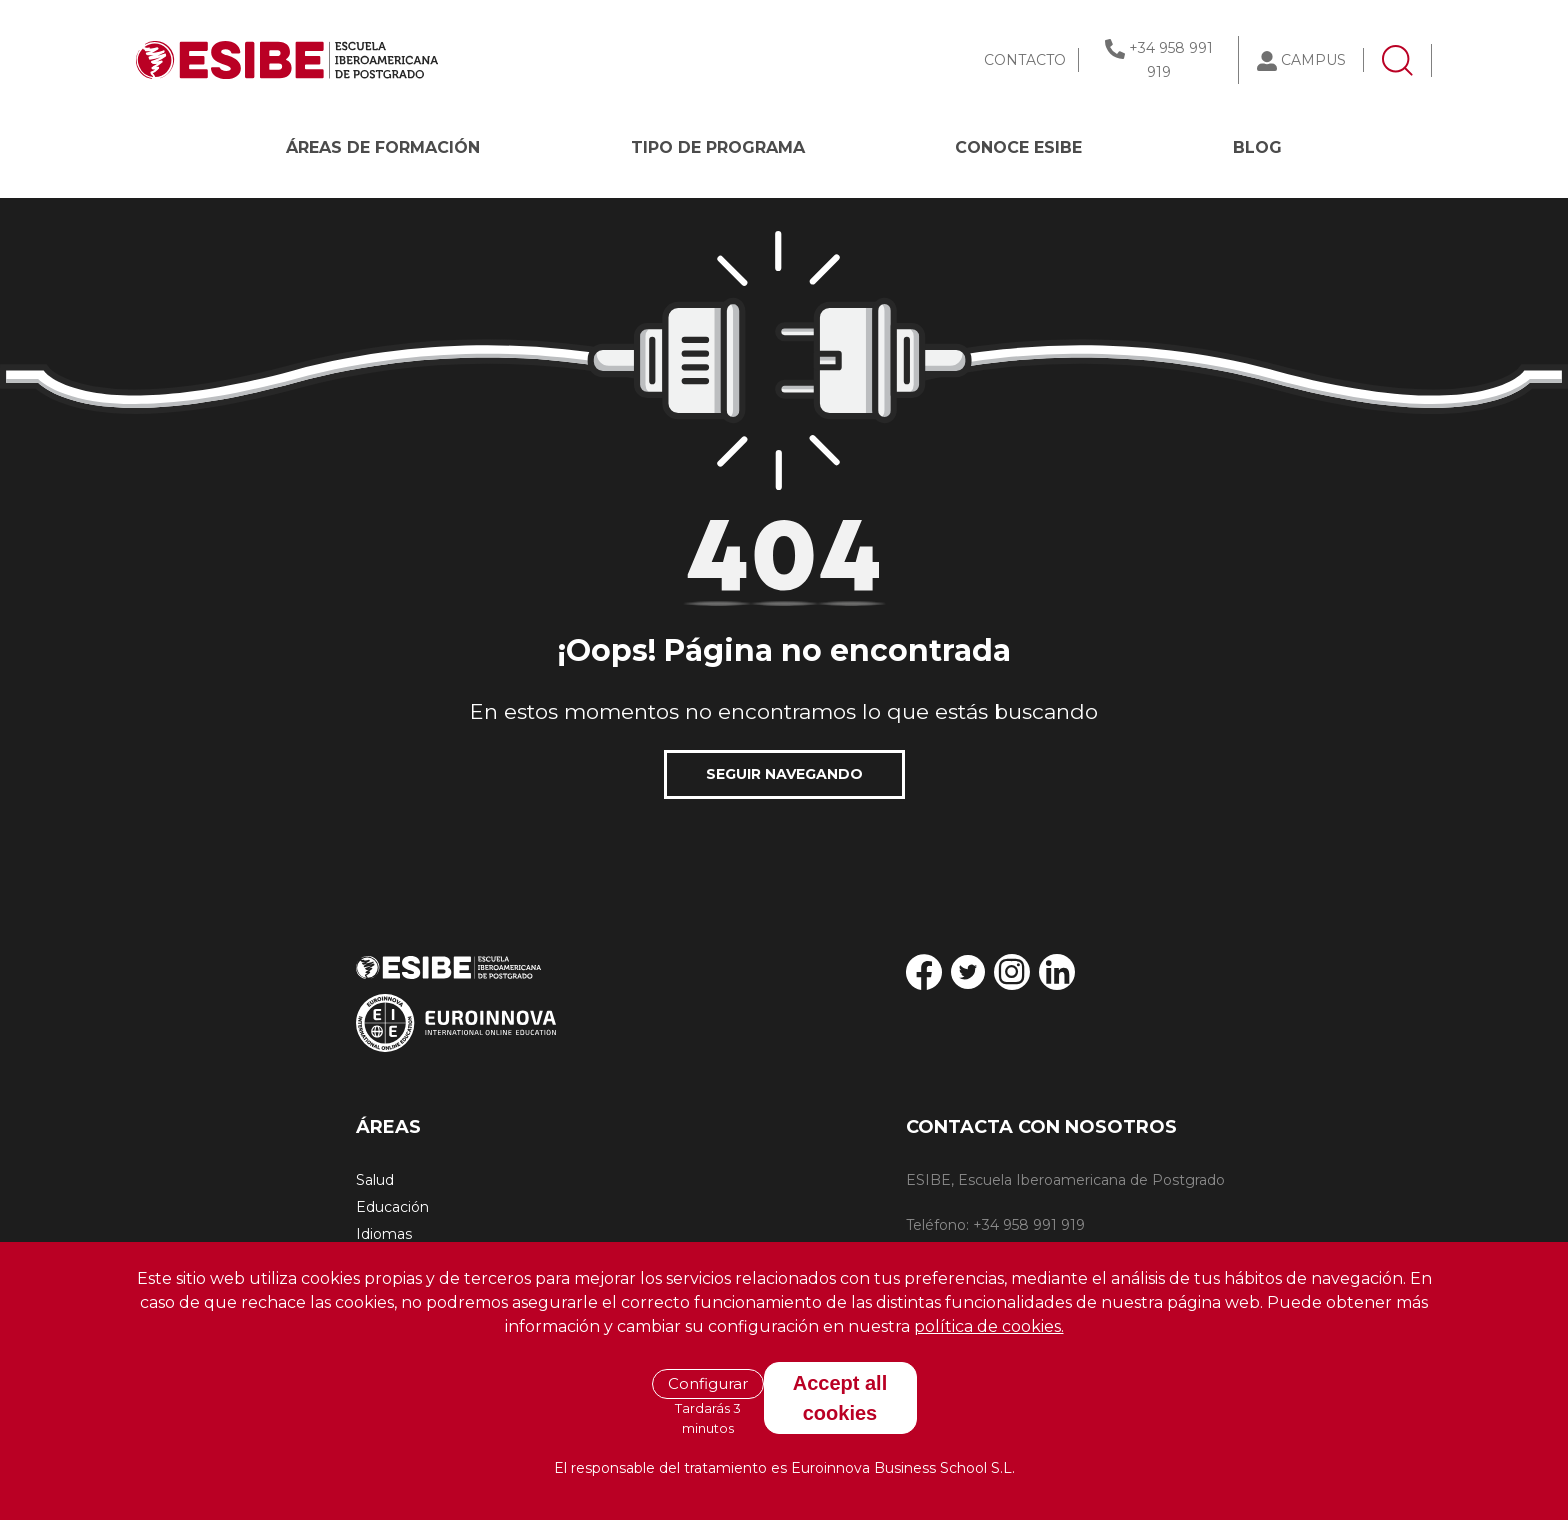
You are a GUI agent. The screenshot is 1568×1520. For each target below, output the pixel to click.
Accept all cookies (840, 1398)
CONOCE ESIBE (1018, 147)
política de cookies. (989, 1326)
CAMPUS (1313, 60)
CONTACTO (1025, 60)
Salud (375, 1180)
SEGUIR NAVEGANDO (784, 774)
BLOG (1257, 147)
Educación (392, 1207)
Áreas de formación (383, 147)
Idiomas (384, 1234)
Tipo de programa (718, 147)
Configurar (708, 1383)
